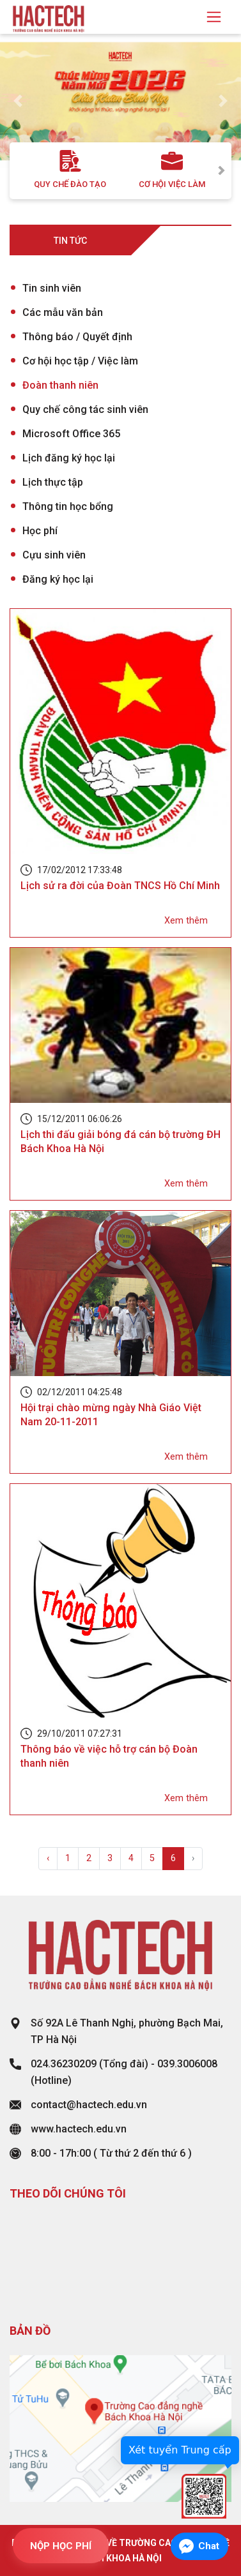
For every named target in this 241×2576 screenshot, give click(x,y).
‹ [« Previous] (48, 1858)
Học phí (40, 531)
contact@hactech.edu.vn (89, 2105)
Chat (208, 2546)
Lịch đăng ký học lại (68, 458)
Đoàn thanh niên (60, 385)
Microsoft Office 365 (71, 434)
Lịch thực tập (52, 482)
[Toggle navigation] (214, 17)
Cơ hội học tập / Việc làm (80, 361)
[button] (18, 101)
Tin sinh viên (51, 288)
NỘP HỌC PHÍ (60, 2546)
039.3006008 (187, 2064)
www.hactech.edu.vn (79, 2129)
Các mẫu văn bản (62, 312)
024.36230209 (64, 2064)
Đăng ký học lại (57, 579)
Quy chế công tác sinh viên (85, 409)
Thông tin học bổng (67, 506)
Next (221, 170)
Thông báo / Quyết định (77, 337)
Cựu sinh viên (54, 555)
